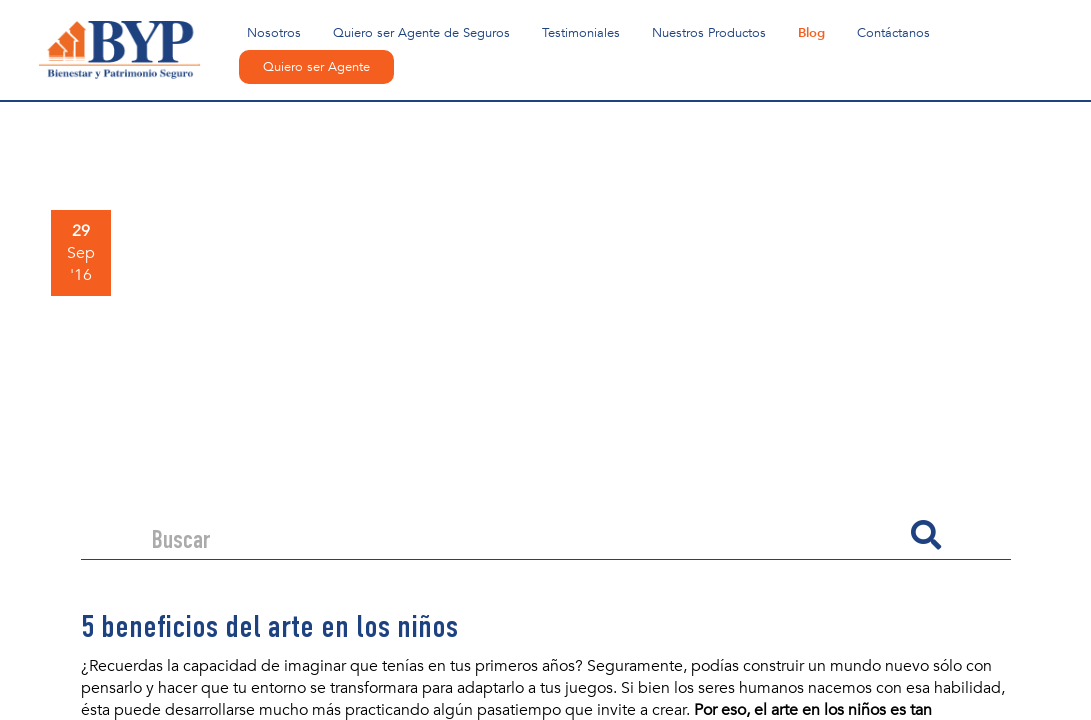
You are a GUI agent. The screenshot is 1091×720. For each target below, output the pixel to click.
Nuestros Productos (709, 33)
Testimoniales (581, 33)
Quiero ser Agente (316, 67)
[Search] (523, 535)
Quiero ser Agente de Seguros (421, 33)
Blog (811, 33)
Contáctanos (893, 33)
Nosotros (274, 33)
